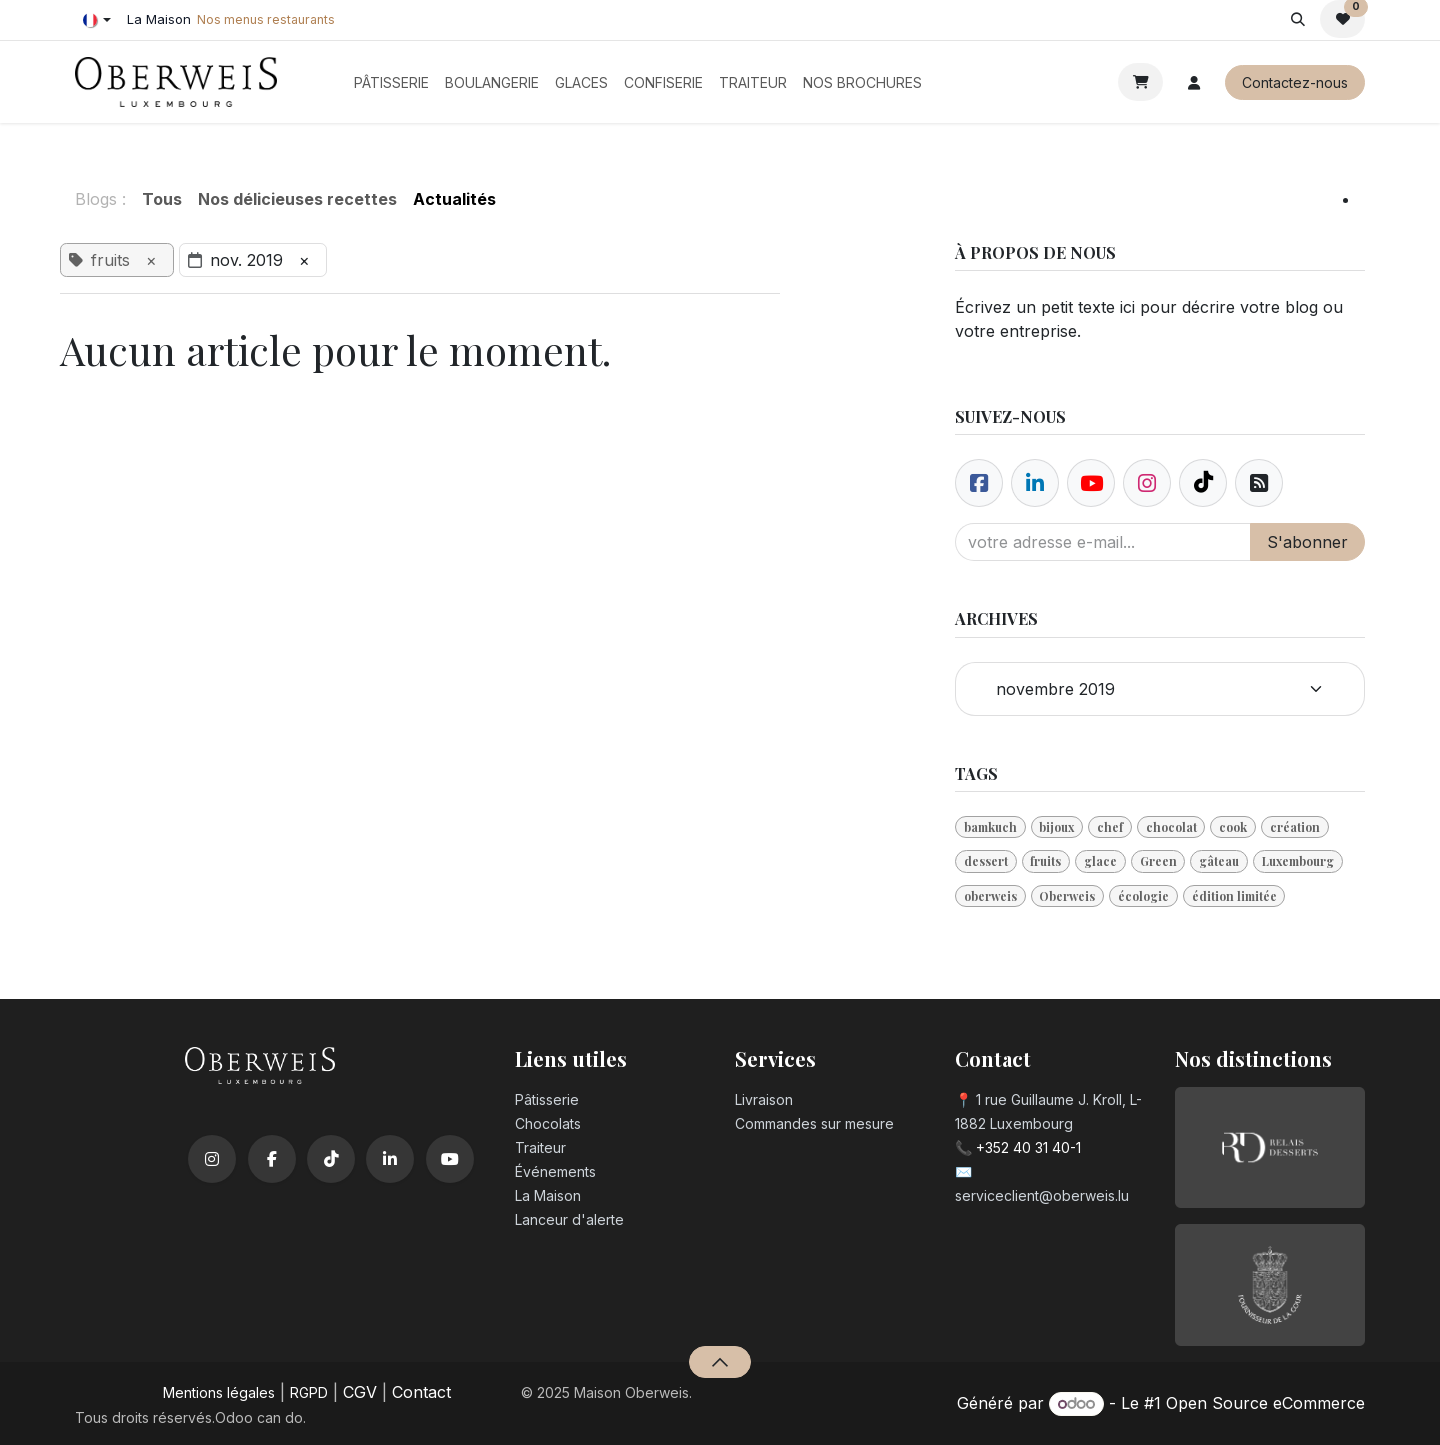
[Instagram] (212, 1159)
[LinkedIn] (390, 1159)
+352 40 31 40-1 (1028, 1147)
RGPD (309, 1392)
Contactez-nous (1295, 82)
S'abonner (1307, 542)
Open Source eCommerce (1265, 1403)
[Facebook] (979, 483)
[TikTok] (331, 1159)
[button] (1297, 19)
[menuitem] (391, 82)
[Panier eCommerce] (1140, 82)
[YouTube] (450, 1159)
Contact (421, 1392)
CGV (360, 1392)
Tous (162, 199)
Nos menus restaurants (266, 19)
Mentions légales (219, 1392)
